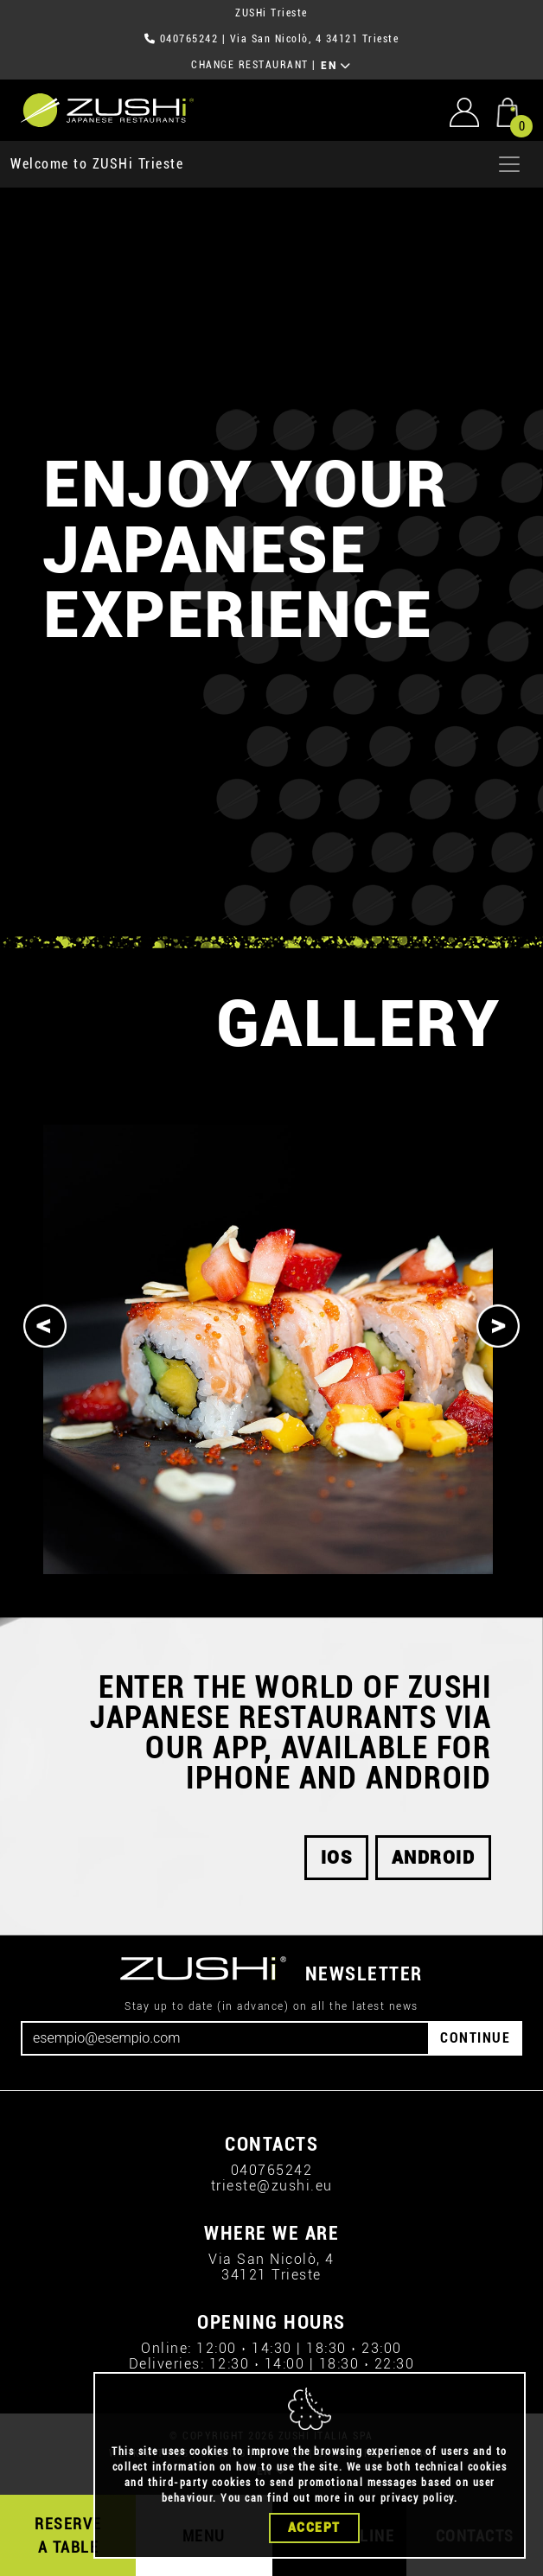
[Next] (498, 1326)
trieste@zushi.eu (272, 2185)
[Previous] (45, 1326)
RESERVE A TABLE (68, 2535)
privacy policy (417, 2498)
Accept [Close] (314, 2528)
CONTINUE (475, 2038)
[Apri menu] (509, 164)
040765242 (189, 39)
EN (336, 66)
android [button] (434, 1857)
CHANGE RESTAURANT (250, 65)
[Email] (225, 2038)
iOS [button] (337, 1857)
